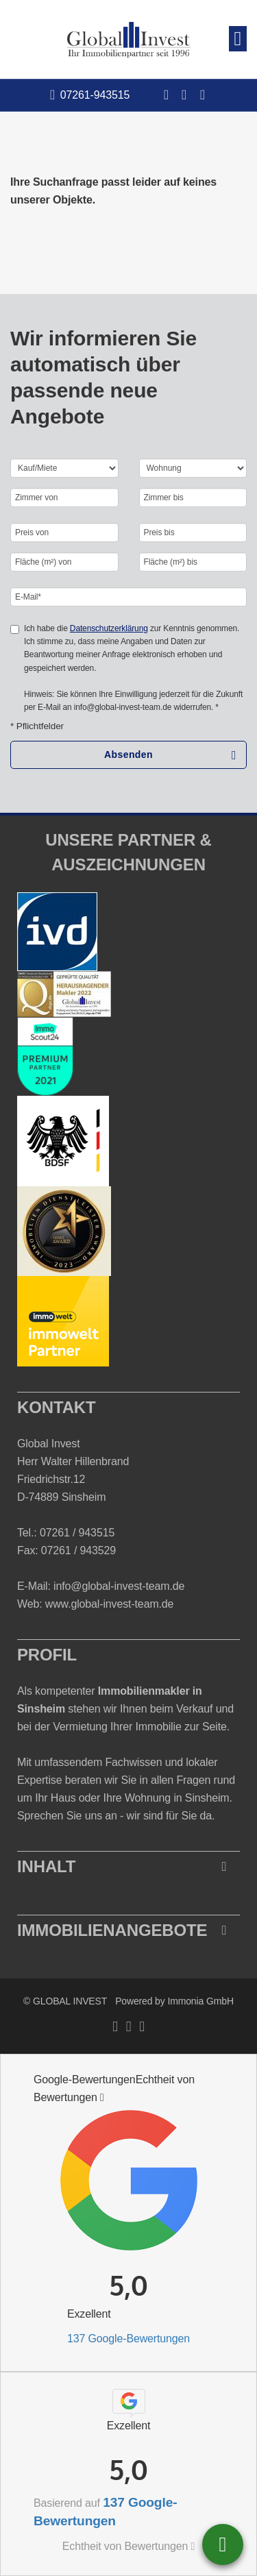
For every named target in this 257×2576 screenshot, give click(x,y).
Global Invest (48, 1443)
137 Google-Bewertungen (128, 2338)
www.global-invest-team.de (109, 1604)
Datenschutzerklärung (109, 628)
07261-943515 (95, 95)
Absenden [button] (128, 754)
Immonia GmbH (200, 2001)
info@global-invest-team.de (118, 1586)
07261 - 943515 (222, 2544)
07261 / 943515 (77, 1532)
